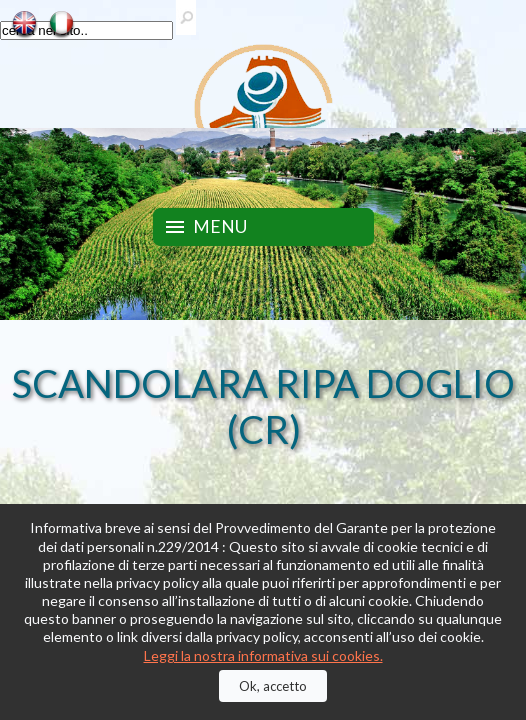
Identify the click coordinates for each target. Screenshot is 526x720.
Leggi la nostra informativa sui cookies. (263, 655)
